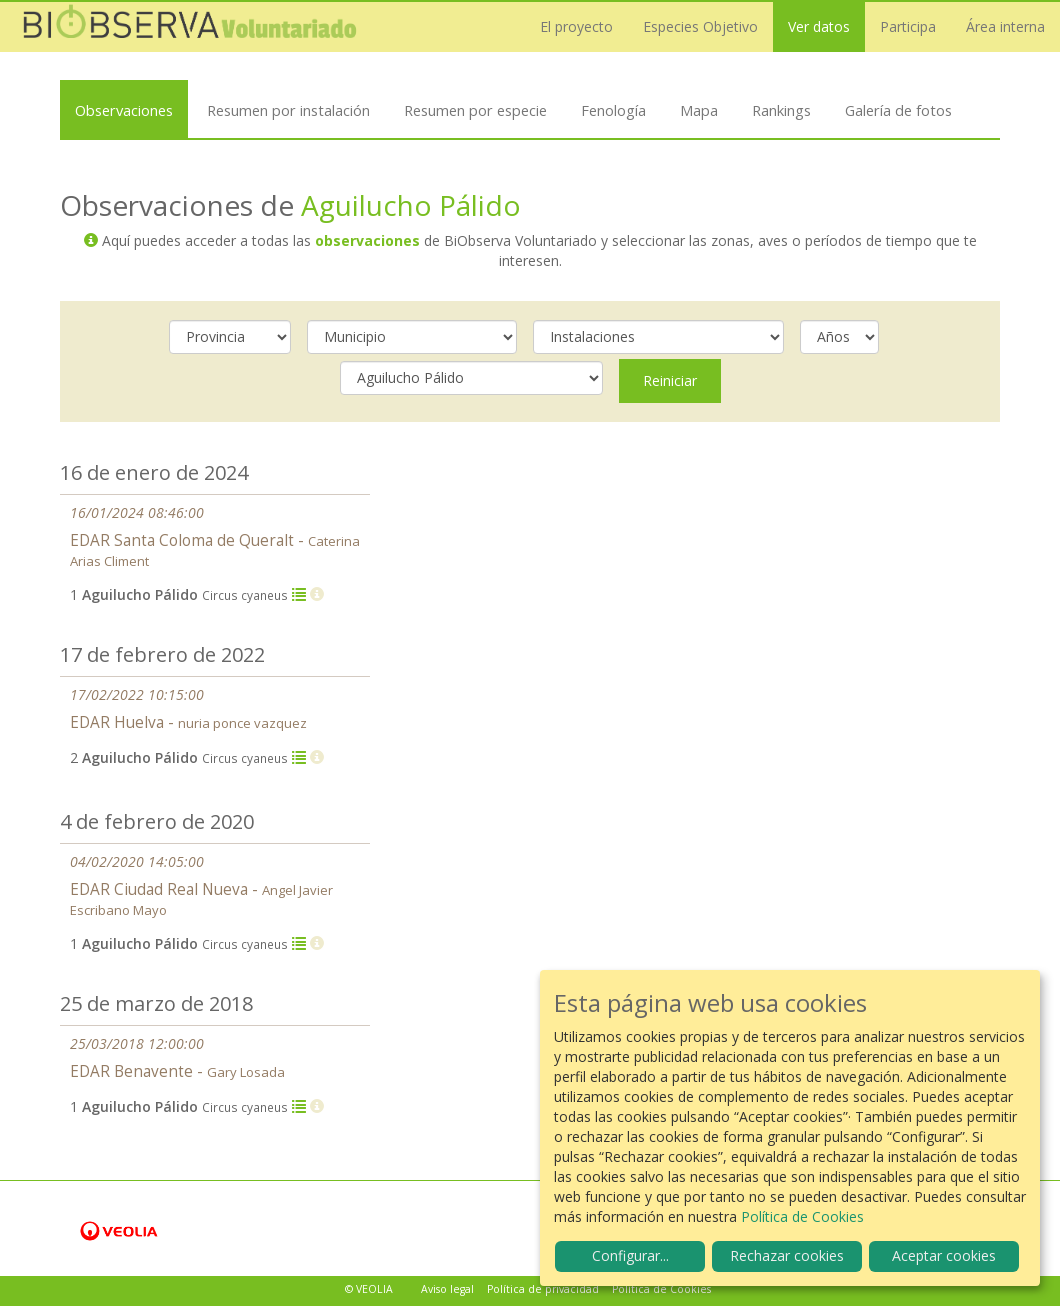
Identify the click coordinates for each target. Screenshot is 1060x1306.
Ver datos (819, 26)
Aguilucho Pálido (411, 205)
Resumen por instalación (288, 110)
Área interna (1005, 26)
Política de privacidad (543, 1289)
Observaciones (124, 110)
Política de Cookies (661, 1289)
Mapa (699, 110)
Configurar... (630, 1255)
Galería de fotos (898, 110)
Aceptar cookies (944, 1255)
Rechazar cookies (787, 1255)
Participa (908, 26)
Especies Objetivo (700, 26)
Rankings (781, 110)
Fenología (613, 110)
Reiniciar (670, 380)
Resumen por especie (475, 110)
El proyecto (576, 26)
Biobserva (190, 27)
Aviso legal (447, 1289)
